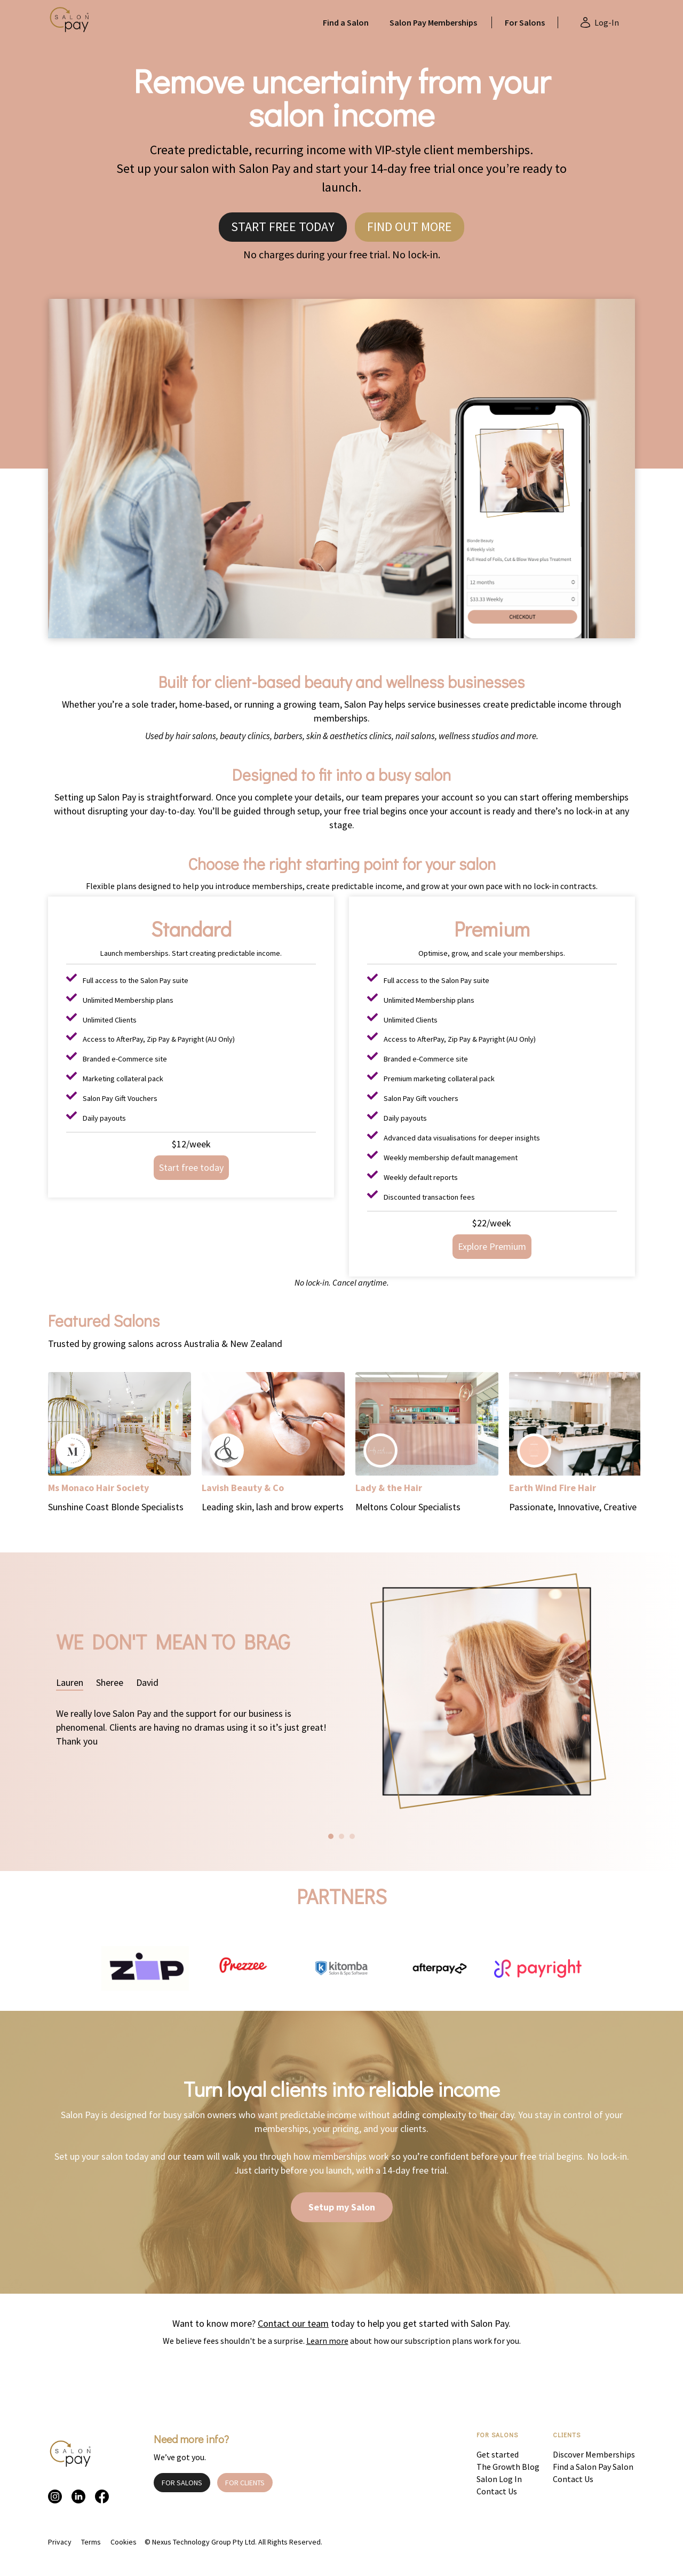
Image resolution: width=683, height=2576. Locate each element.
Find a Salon (346, 22)
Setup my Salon (341, 2207)
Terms (91, 2542)
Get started (497, 2454)
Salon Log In (499, 2479)
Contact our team (293, 2323)
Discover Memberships (594, 2454)
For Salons (525, 22)
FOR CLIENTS (245, 2482)
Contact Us (496, 2491)
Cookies (123, 2542)
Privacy (60, 2542)
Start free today (191, 1167)
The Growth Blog (507, 2466)
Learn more (327, 2340)
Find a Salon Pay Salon (593, 2466)
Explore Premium (492, 1246)
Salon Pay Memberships (433, 22)
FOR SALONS (182, 2482)
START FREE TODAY (283, 226)
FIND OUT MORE (409, 226)
